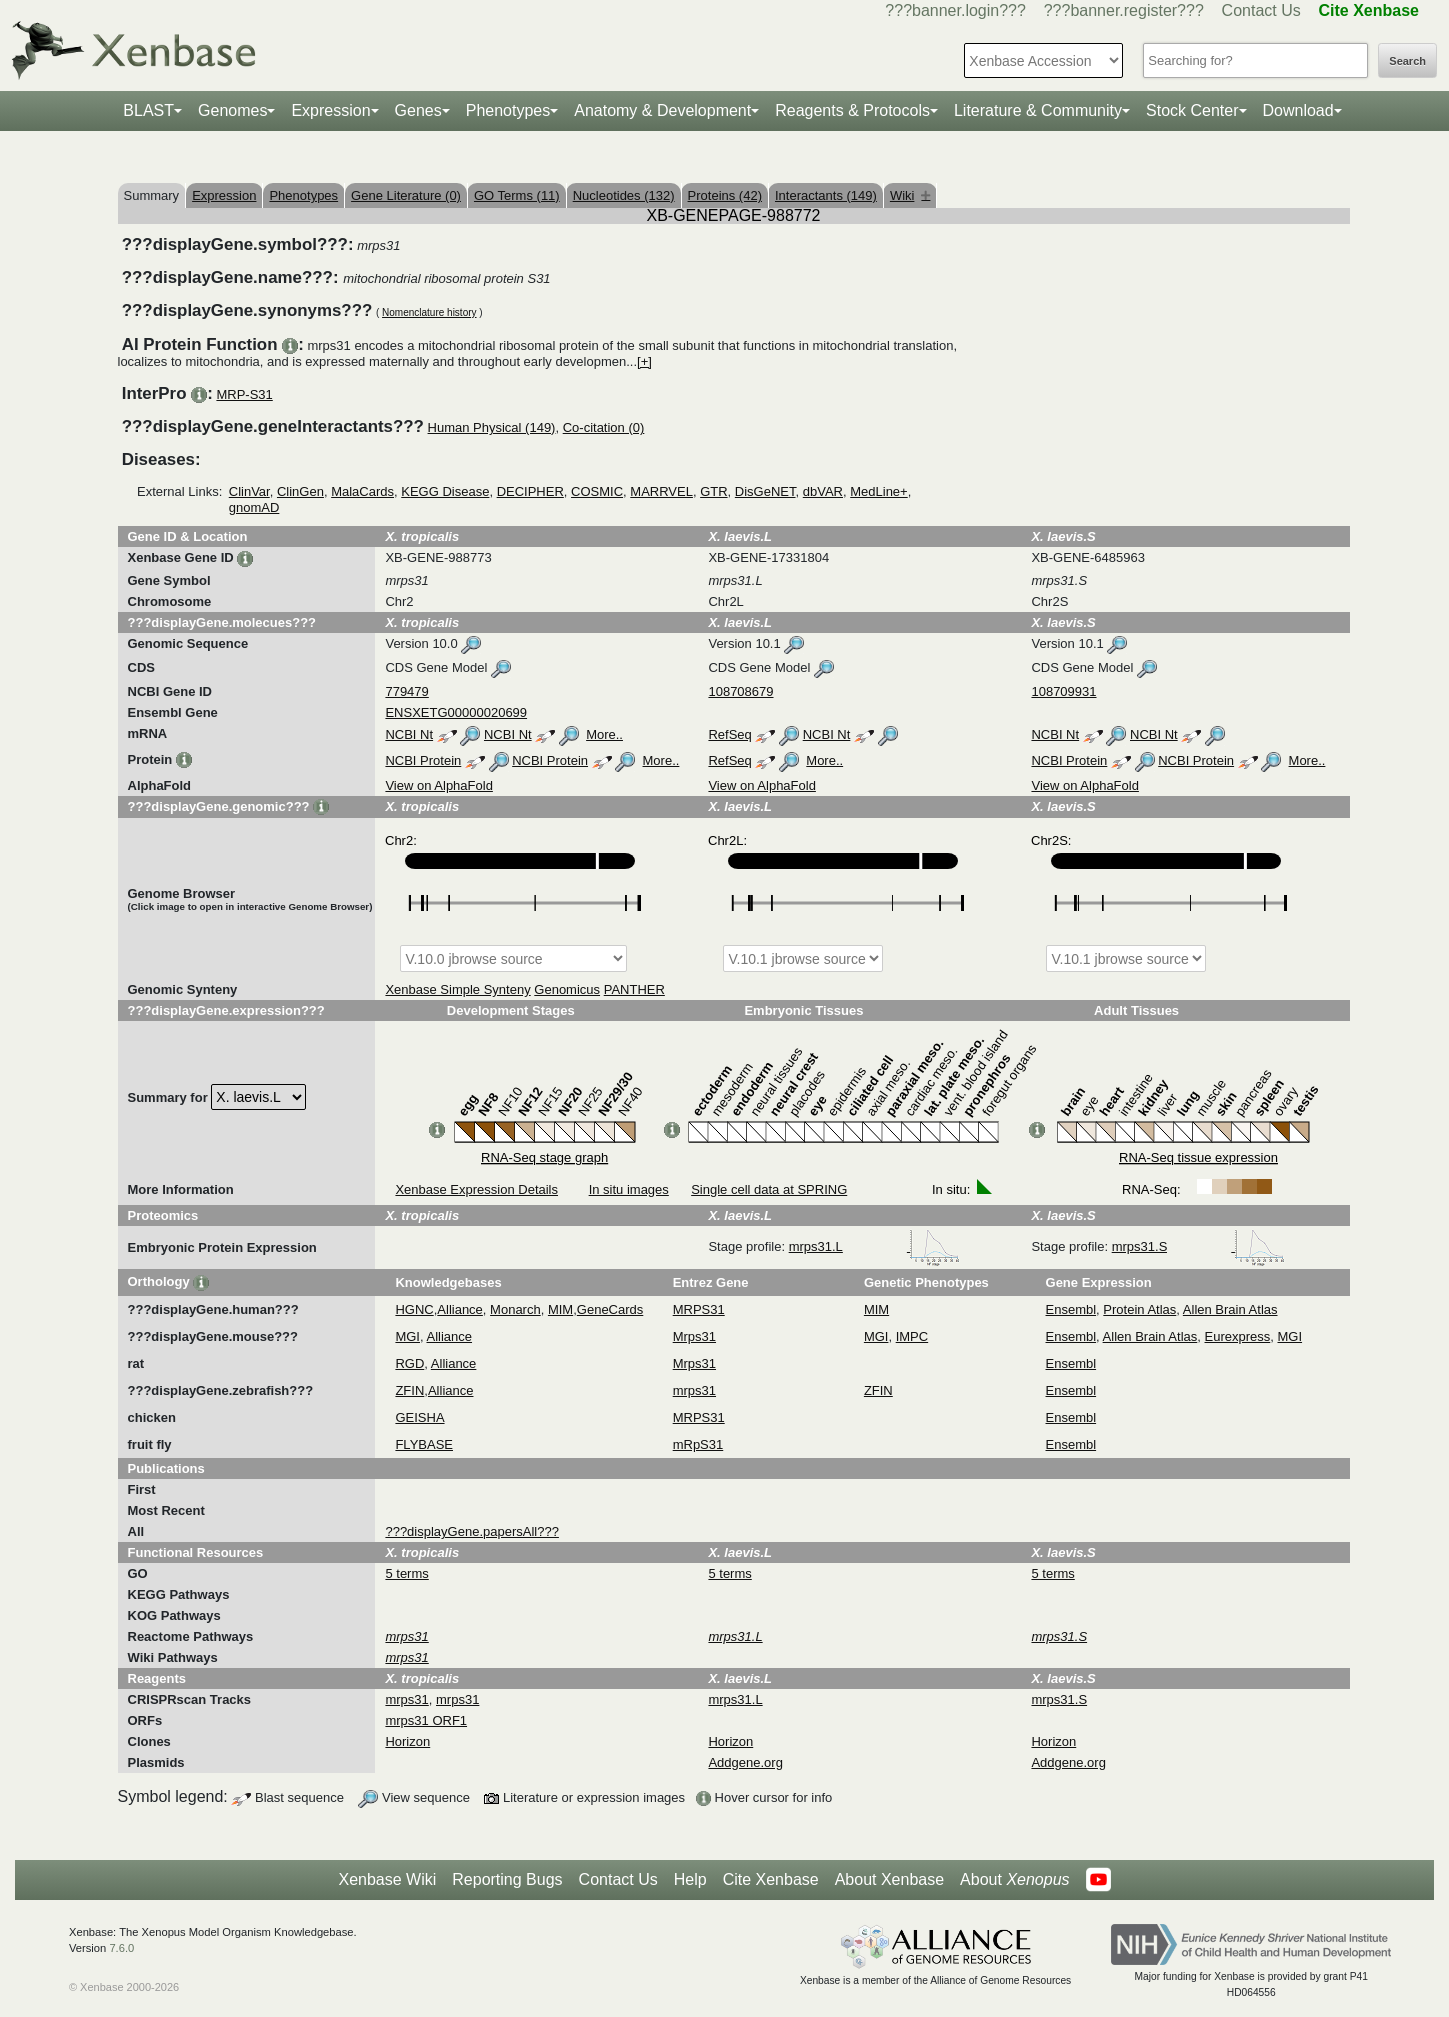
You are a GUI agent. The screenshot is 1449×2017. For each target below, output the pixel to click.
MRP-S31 (244, 394)
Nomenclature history (429, 312)
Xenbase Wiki (387, 1879)
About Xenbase (889, 1879)
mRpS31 (698, 1444)
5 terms (406, 1573)
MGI (407, 1336)
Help (690, 1879)
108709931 (1063, 691)
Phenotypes (508, 110)
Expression (330, 110)
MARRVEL (661, 491)
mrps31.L (875, 1246)
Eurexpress (1238, 1336)
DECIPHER (530, 491)
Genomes (232, 110)
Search (1407, 61)
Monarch (515, 1309)
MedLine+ (878, 491)
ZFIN (409, 1390)
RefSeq (729, 734)
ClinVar (249, 491)
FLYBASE (424, 1444)
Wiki (910, 195)
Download (1298, 110)
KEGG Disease (445, 491)
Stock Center (1192, 110)
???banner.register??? (1124, 10)
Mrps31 (694, 1336)
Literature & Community (1038, 110)
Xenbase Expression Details (476, 1189)
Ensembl (1071, 1309)
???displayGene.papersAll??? (471, 1531)
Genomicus (567, 989)
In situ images (629, 1189)
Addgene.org (745, 1762)
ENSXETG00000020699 (456, 712)
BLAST (148, 110)
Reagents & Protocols (852, 110)
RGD (409, 1363)
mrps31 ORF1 (426, 1720)
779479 (406, 691)
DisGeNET (765, 491)
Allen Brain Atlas (1230, 1309)
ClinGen (300, 491)
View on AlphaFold (438, 785)
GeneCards (610, 1309)
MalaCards (362, 491)
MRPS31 (699, 1309)
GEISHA (419, 1417)
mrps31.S (1198, 1246)
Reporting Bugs (507, 1879)
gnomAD (254, 507)
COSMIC (597, 491)
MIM (560, 1309)
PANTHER (634, 989)
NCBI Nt (409, 734)
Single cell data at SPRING (769, 1189)
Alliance (460, 1309)
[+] (644, 361)
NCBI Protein (423, 760)
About (1014, 1880)
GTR (713, 491)
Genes (418, 110)
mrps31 (694, 1390)
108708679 (740, 691)
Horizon (407, 1741)
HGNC (414, 1309)
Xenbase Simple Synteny (457, 989)
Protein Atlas (1139, 1309)
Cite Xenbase (771, 1879)
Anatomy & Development (662, 110)
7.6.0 (121, 1948)
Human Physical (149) (492, 427)
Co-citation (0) (604, 427)
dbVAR (823, 491)
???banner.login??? (955, 10)
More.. (604, 734)
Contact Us (1261, 10)
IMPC (912, 1336)
